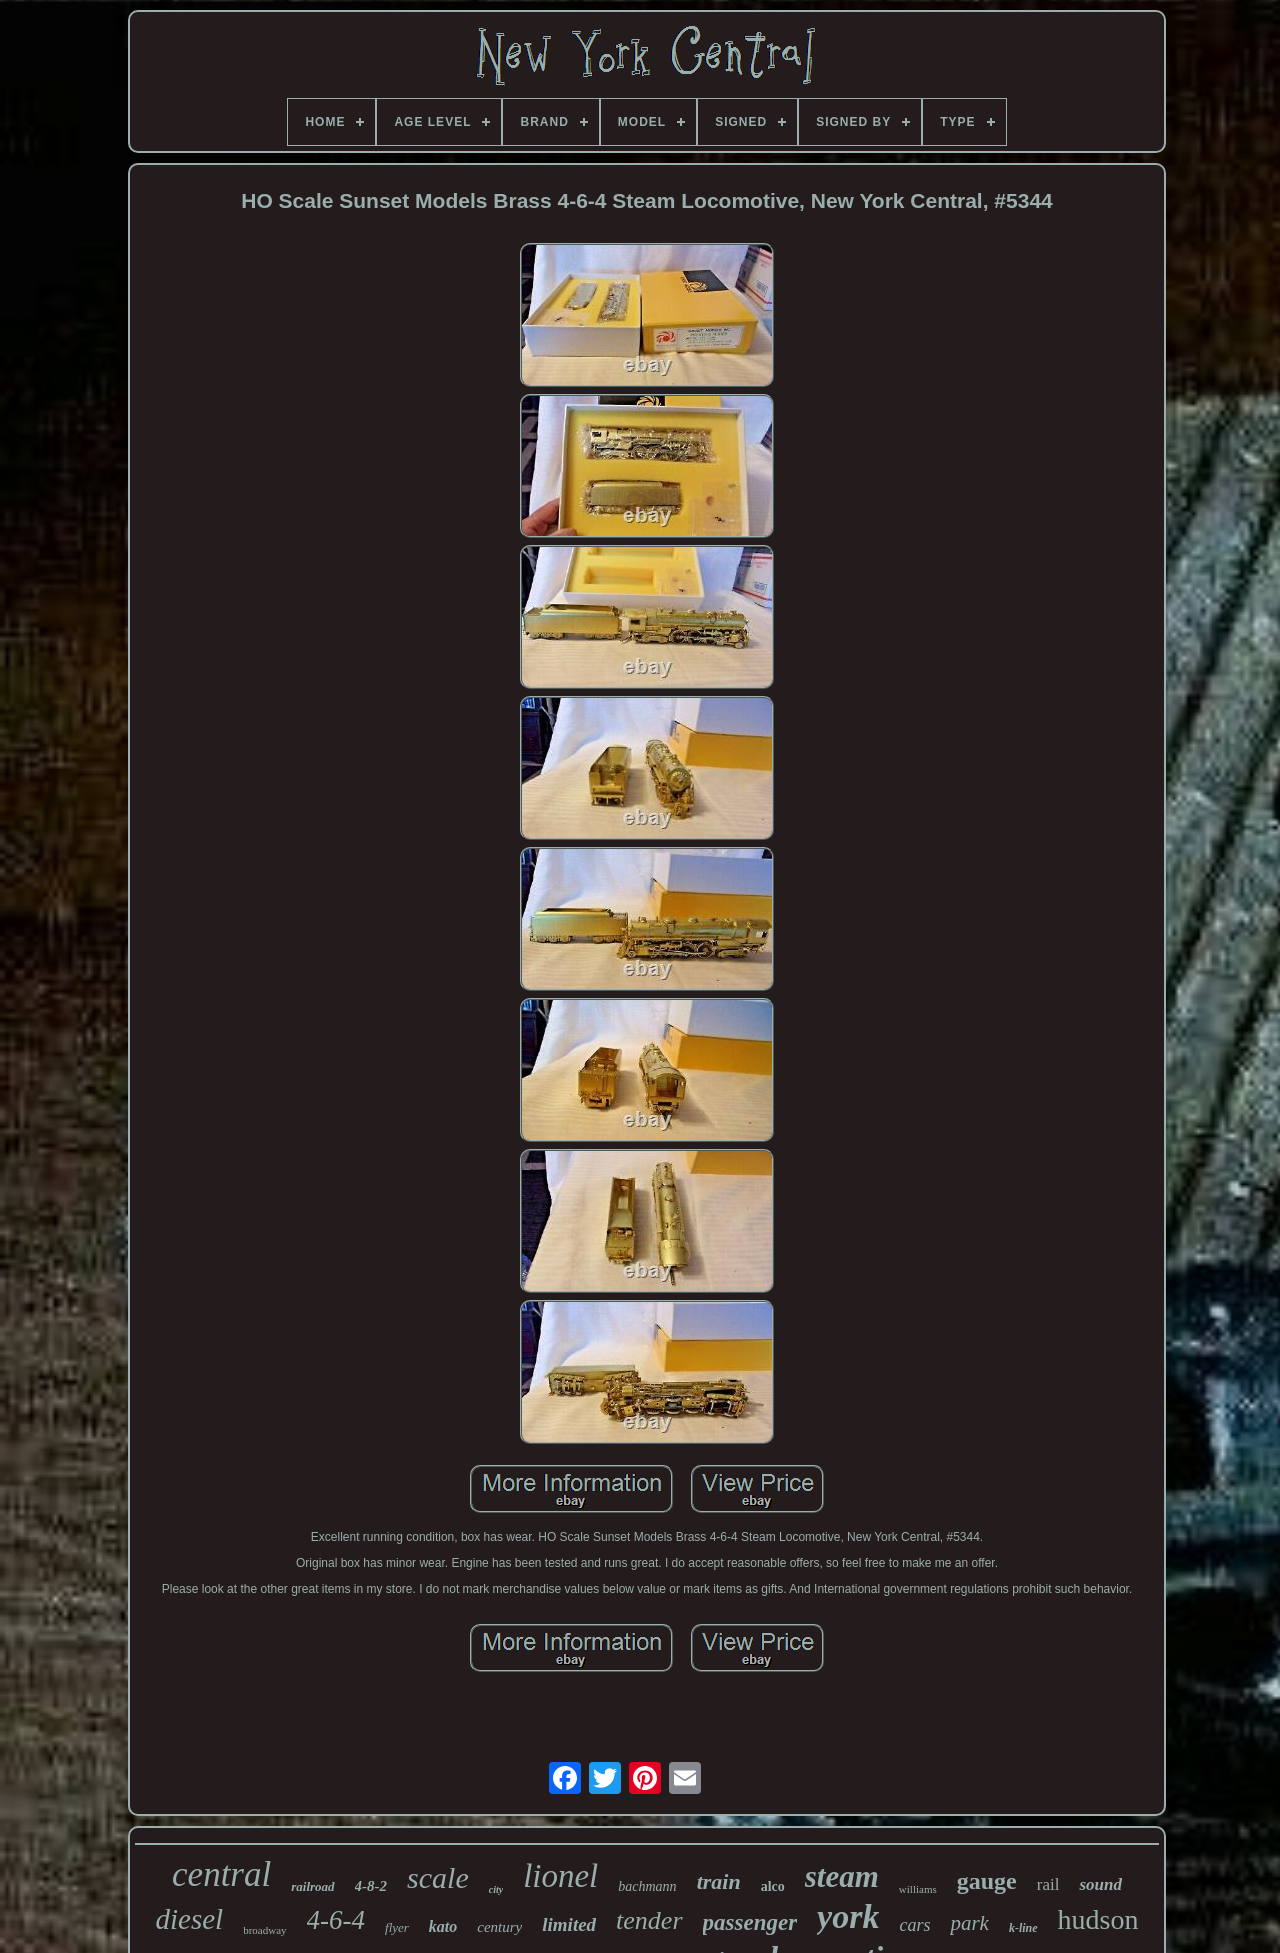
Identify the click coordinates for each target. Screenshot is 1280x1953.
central (221, 1874)
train (719, 1881)
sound (1100, 1884)
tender (649, 1920)
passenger (750, 1922)
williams (918, 1889)
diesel (190, 1919)
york (848, 1916)
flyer (397, 1927)
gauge (987, 1881)
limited (569, 1924)
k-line (1023, 1928)
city (496, 1889)
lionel (560, 1876)
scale (438, 1877)
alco (773, 1886)
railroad (312, 1886)
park (969, 1923)
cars (914, 1925)
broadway (264, 1930)
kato (443, 1926)
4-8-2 (371, 1886)
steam (842, 1876)
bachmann (647, 1886)
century (499, 1927)
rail (1048, 1884)
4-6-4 (336, 1920)
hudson (1098, 1919)
